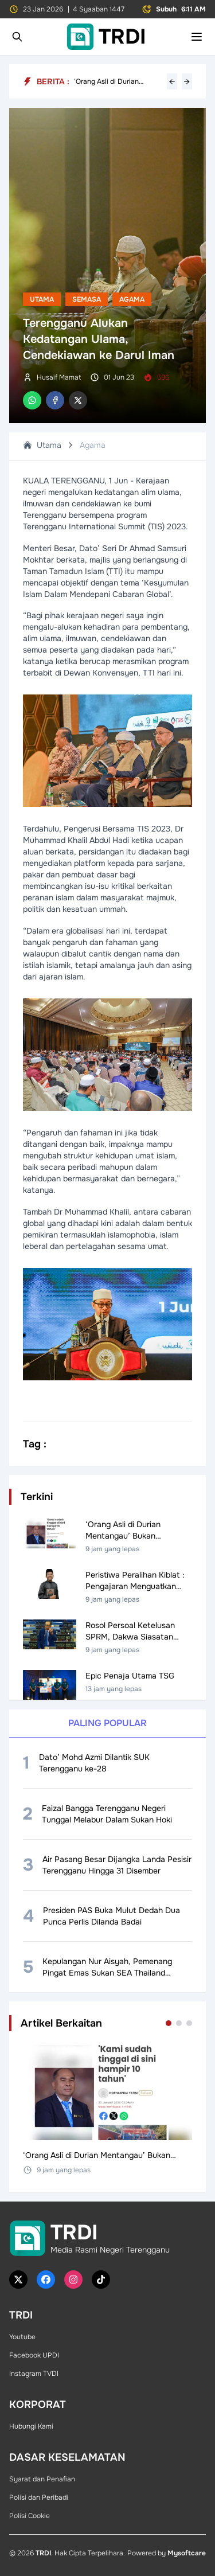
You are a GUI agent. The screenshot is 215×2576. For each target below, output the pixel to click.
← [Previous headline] (172, 81)
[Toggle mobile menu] (196, 37)
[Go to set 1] (168, 2023)
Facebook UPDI (34, 2355)
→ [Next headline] (187, 81)
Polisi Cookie (29, 2515)
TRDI (43, 2553)
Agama (131, 299)
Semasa (86, 299)
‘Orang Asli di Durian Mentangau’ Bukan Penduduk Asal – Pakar (110, 81)
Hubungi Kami (31, 2426)
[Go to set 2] (179, 2023)
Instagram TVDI (33, 2373)
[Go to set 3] (189, 2023)
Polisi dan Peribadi (38, 2497)
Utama (42, 299)
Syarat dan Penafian (42, 2479)
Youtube (22, 2336)
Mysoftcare (186, 2553)
